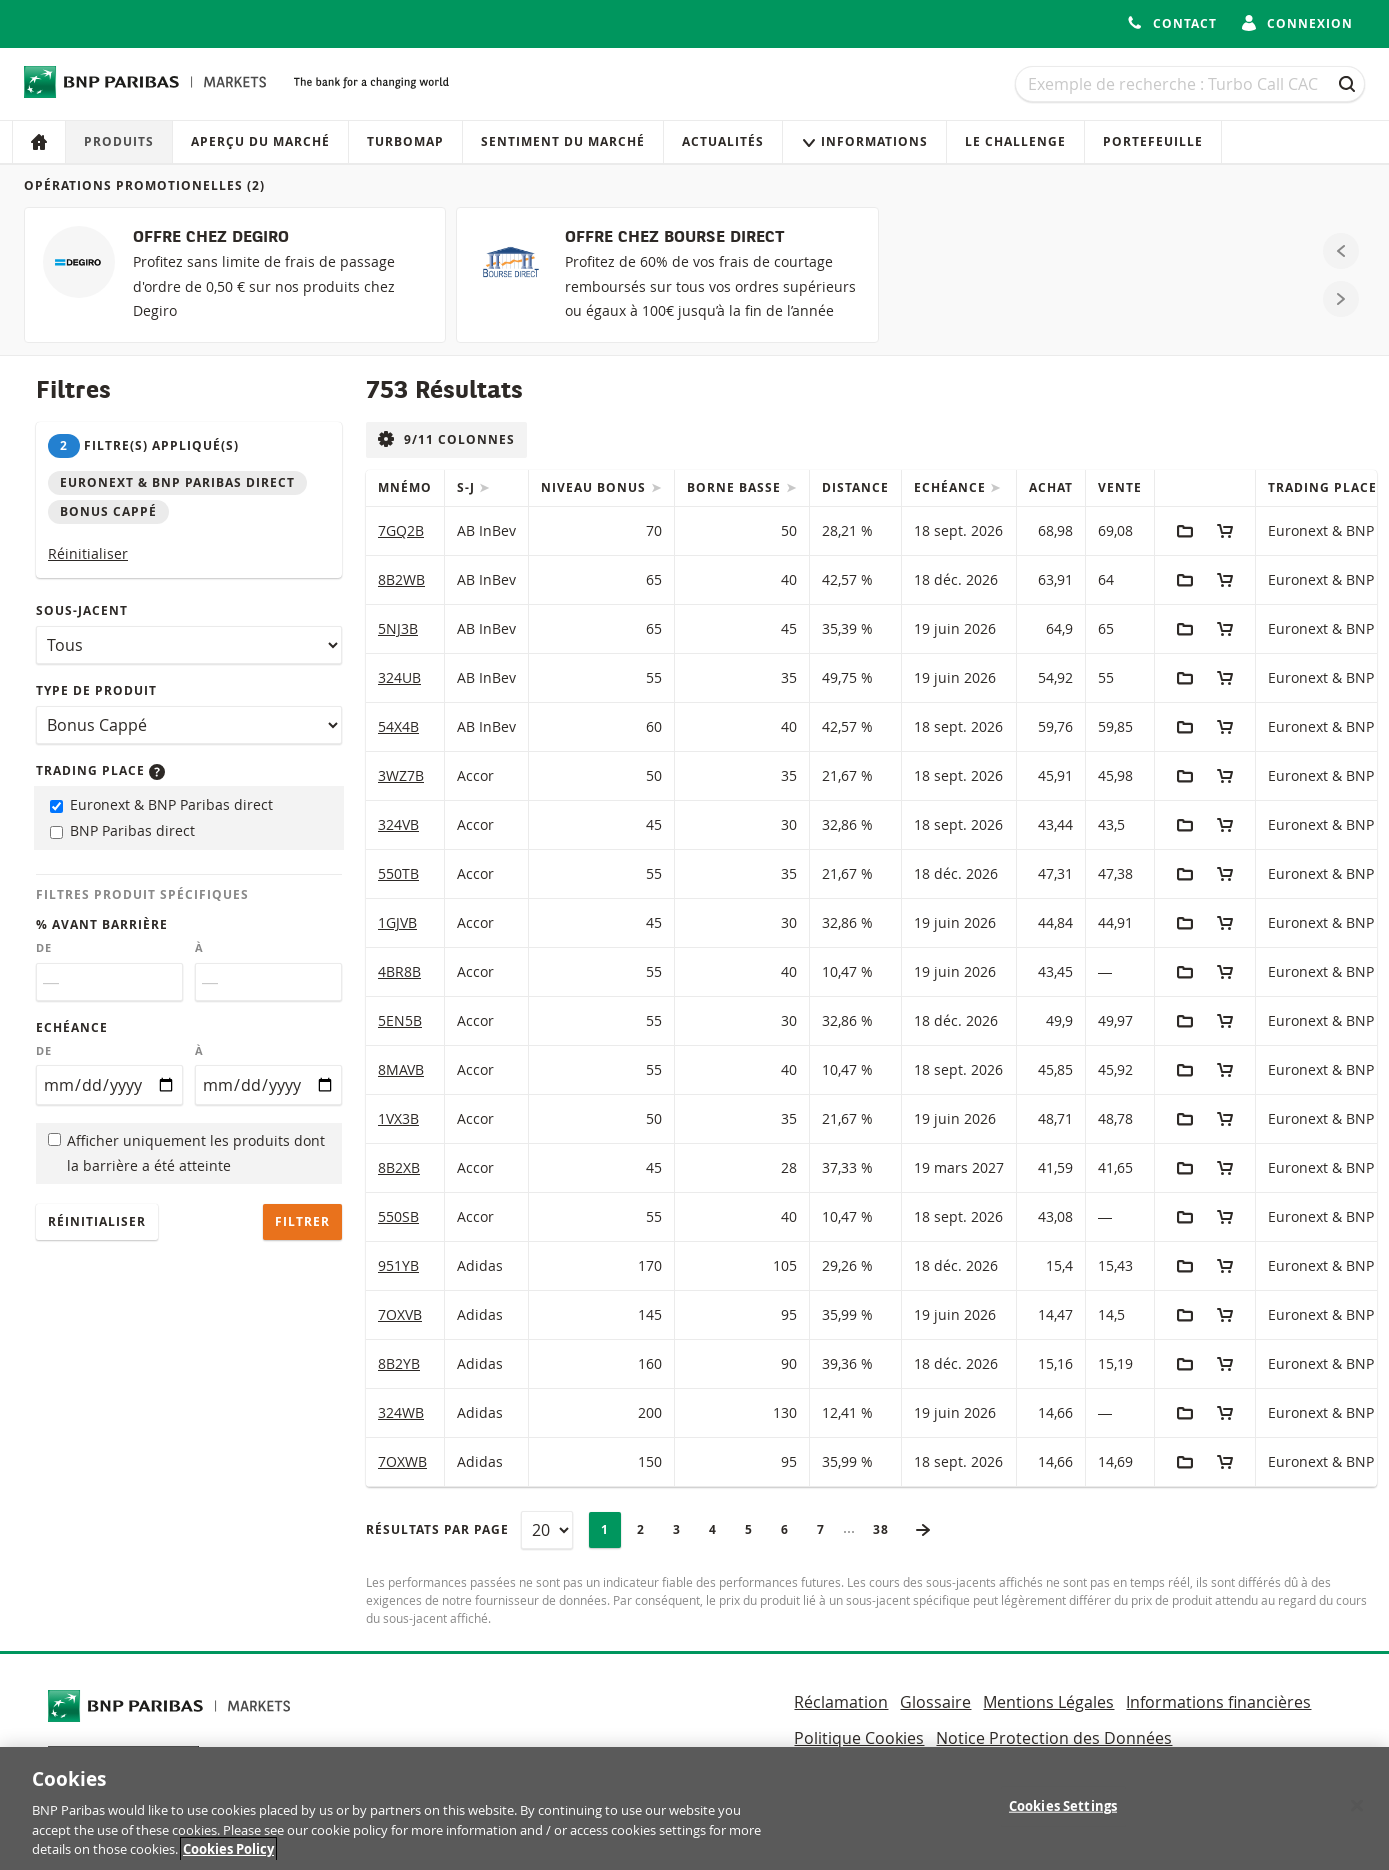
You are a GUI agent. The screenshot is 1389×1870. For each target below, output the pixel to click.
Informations (864, 141)
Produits (119, 141)
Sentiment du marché (563, 141)
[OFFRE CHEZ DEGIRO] (235, 275)
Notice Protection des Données (1054, 1738)
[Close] (1357, 1816)
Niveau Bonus (595, 487)
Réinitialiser (88, 553)
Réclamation (841, 1702)
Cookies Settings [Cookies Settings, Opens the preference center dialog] (1063, 1816)
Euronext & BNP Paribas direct (161, 804)
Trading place (100, 770)
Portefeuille (1153, 141)
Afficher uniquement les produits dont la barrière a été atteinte (186, 1153)
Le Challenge (1015, 141)
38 (887, 1529)
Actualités (723, 141)
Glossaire (935, 1702)
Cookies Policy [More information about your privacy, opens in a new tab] (228, 1860)
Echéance (72, 1027)
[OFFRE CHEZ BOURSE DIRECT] (667, 275)
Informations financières (1218, 1702)
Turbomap (405, 141)
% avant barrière (102, 924)
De (44, 948)
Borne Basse (736, 487)
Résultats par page (437, 1529)
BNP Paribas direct (122, 830)
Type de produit (96, 690)
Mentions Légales (1048, 1702)
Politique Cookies (859, 1738)
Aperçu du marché (260, 141)
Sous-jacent (82, 610)
